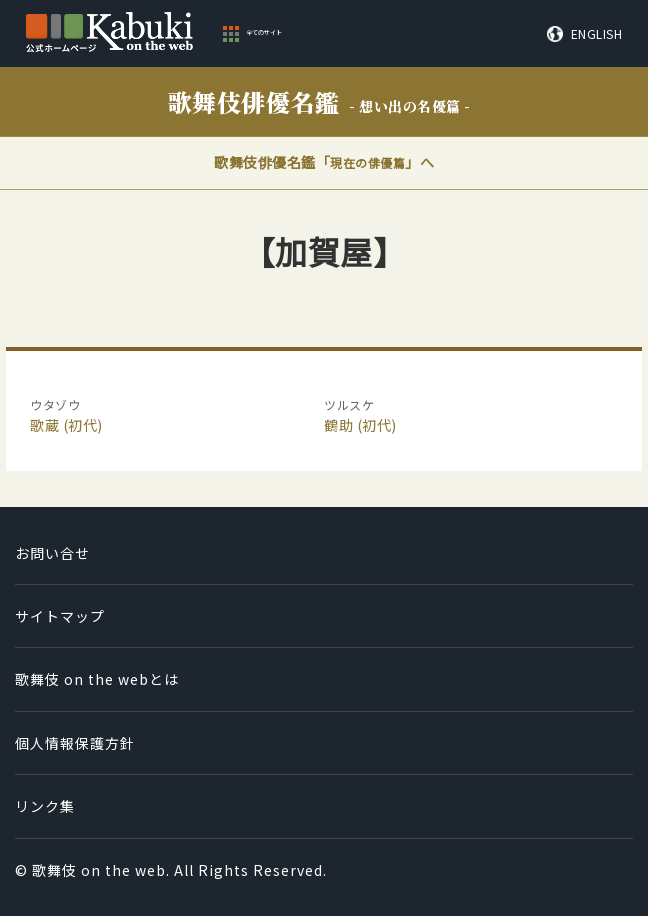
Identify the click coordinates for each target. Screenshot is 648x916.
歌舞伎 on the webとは (97, 679)
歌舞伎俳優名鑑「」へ (324, 162)
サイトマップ (60, 616)
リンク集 (45, 806)
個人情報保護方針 (75, 743)
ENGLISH (597, 34)
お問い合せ (52, 553)
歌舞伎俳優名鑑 (319, 101)
